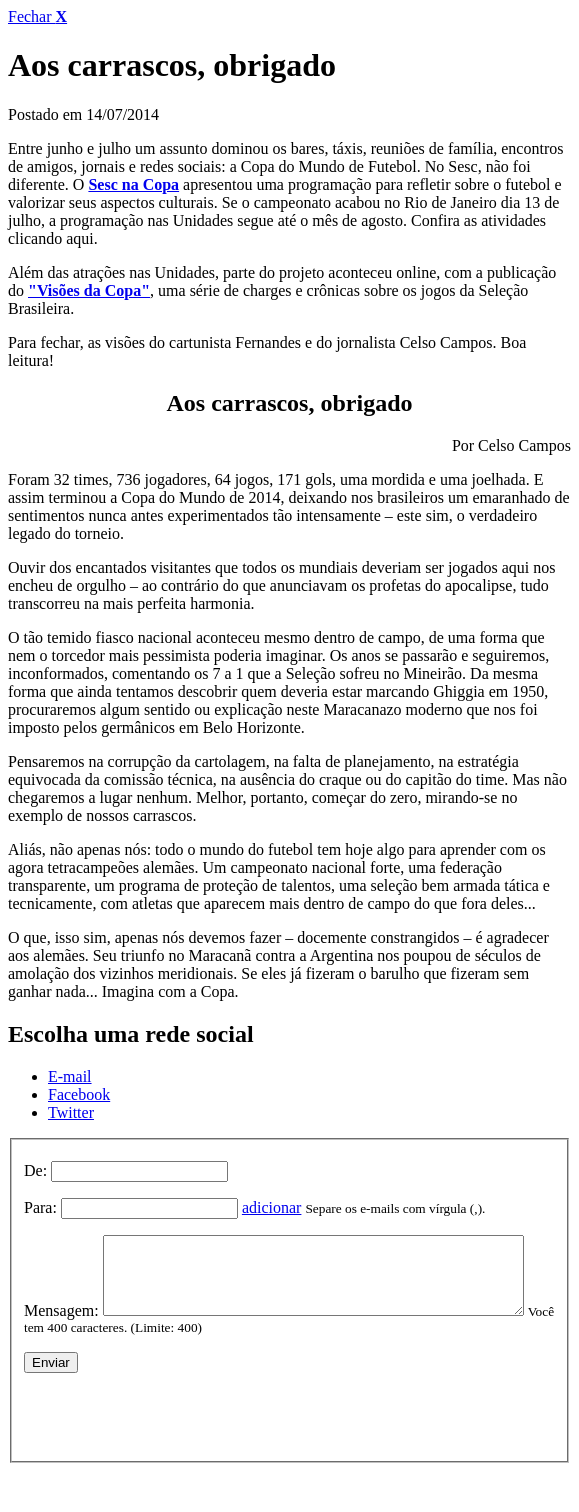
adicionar (272, 1207)
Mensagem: (61, 1243)
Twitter (71, 1112)
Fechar (37, 16)
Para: (40, 1207)
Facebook (79, 1094)
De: (35, 1170)
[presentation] (176, 1445)
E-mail (70, 1076)
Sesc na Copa (133, 184)
